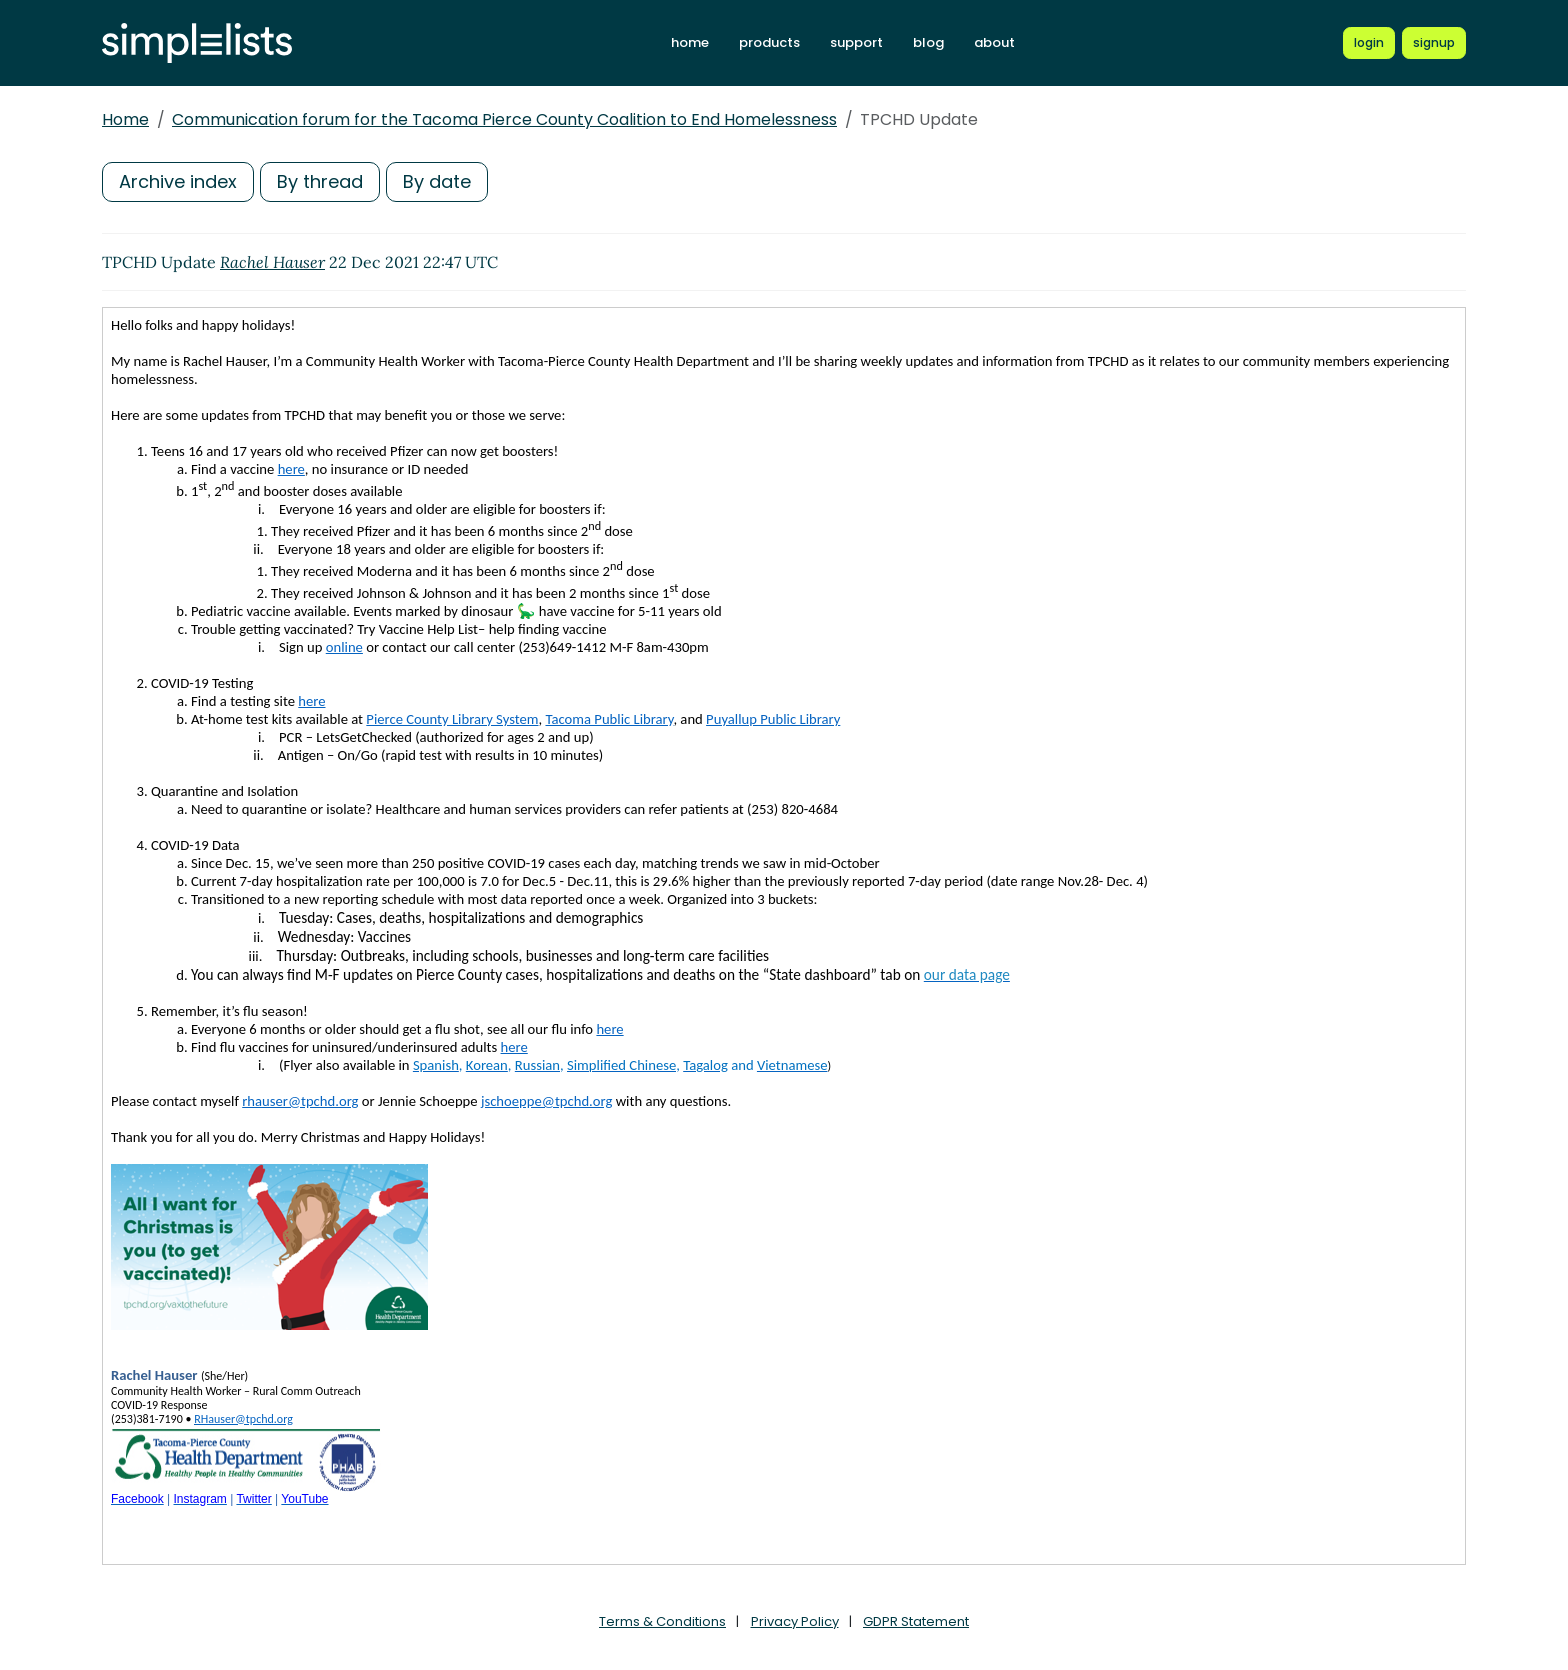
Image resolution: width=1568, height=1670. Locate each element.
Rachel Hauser (272, 262)
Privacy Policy (795, 1621)
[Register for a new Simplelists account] (1434, 43)
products (769, 42)
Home (125, 119)
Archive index (178, 181)
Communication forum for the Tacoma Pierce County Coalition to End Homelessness (504, 119)
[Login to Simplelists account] (1369, 43)
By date (437, 181)
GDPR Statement (916, 1621)
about (994, 42)
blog (928, 42)
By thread (320, 181)
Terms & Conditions (662, 1621)
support (856, 42)
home (690, 42)
